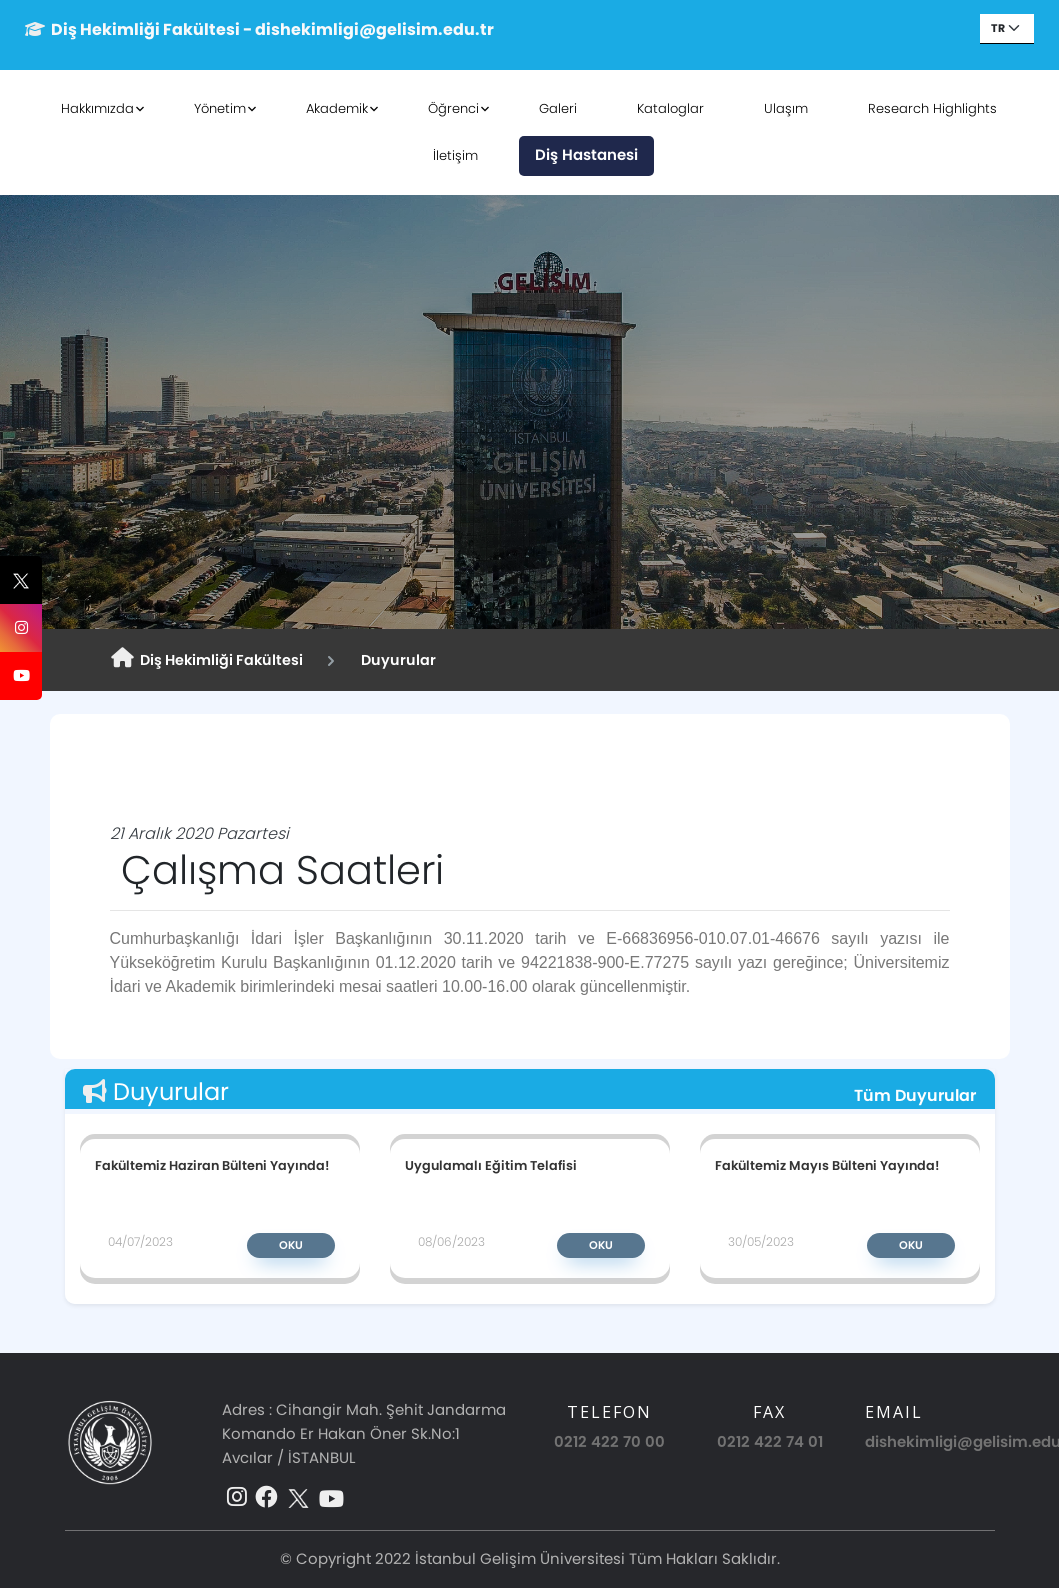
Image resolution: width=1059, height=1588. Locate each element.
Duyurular (395, 660)
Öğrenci (454, 108)
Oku (291, 1245)
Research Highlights (933, 108)
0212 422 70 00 (609, 1441)
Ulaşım (787, 108)
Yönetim (221, 108)
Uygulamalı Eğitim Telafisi (491, 1165)
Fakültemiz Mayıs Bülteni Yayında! (827, 1165)
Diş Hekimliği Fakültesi (207, 659)
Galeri (559, 108)
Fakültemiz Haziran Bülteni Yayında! (212, 1165)
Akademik (338, 108)
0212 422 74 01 (770, 1441)
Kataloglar (671, 108)
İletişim (455, 155)
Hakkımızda (98, 108)
